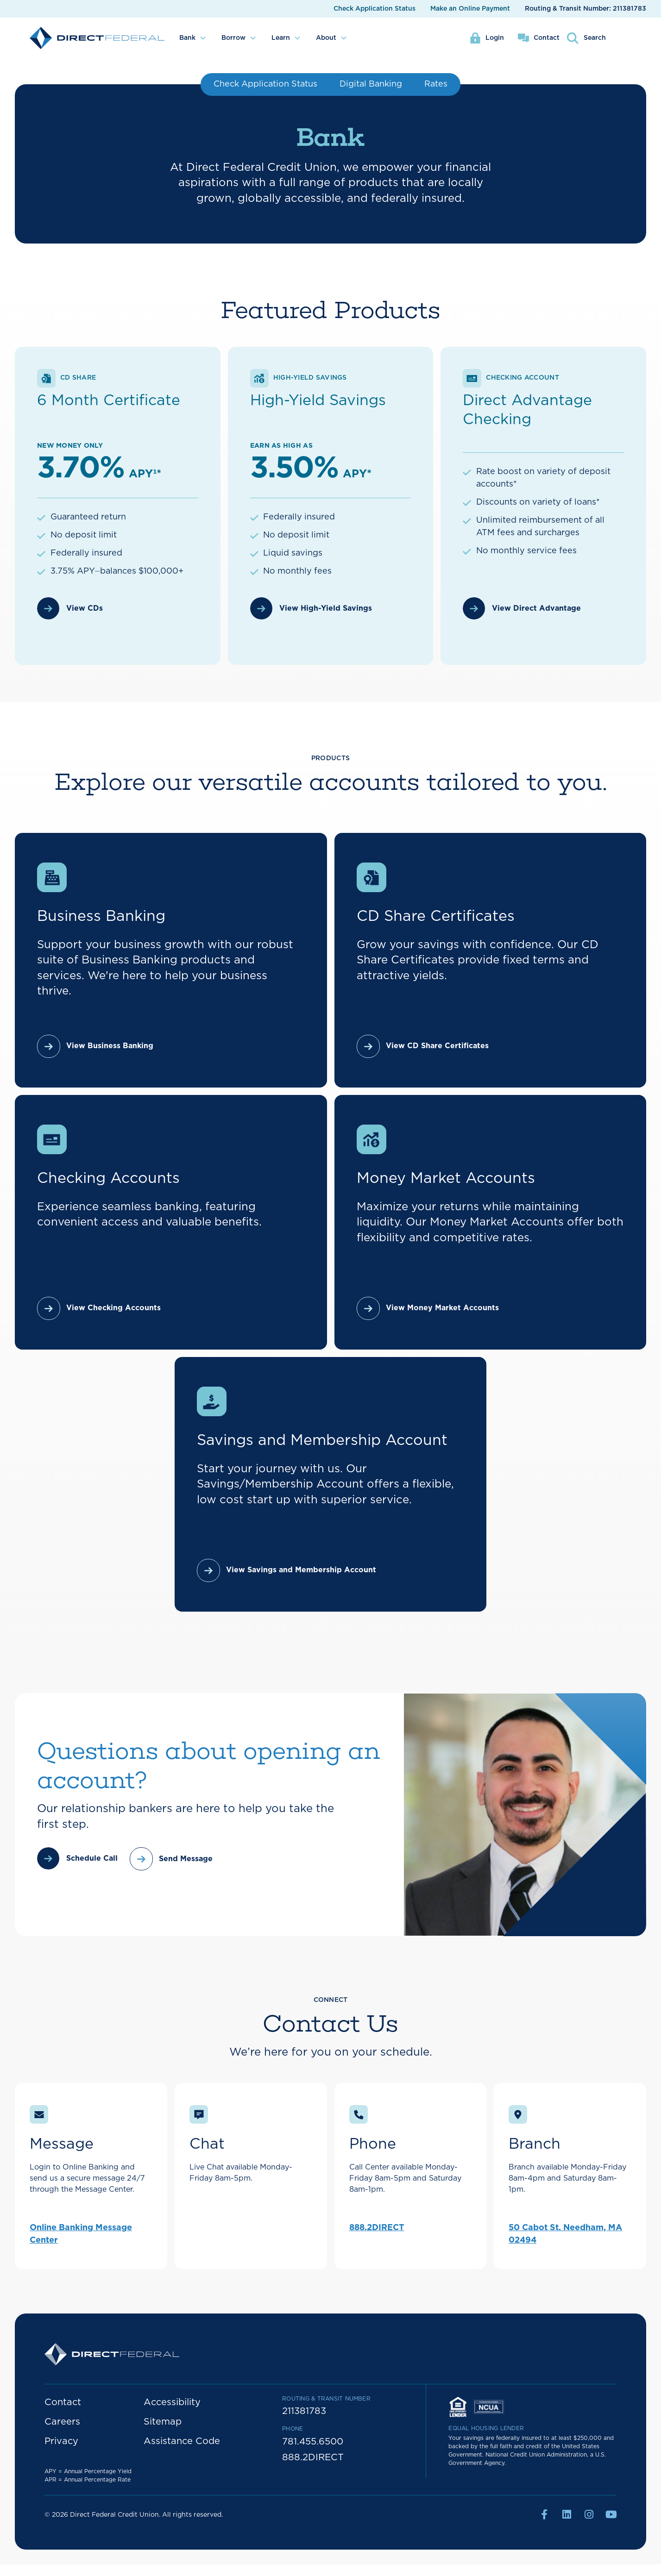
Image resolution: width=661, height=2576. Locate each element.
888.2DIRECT (376, 2228)
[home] (97, 38)
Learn (280, 38)
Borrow (233, 38)
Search (595, 38)
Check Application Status (374, 9)
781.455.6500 (312, 2442)
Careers (62, 2422)
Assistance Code (182, 2441)
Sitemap (163, 2422)
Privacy (61, 2441)
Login (494, 38)
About (326, 38)
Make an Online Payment (470, 9)
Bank (187, 38)
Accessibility (172, 2402)
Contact (62, 2402)
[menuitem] (193, 38)
